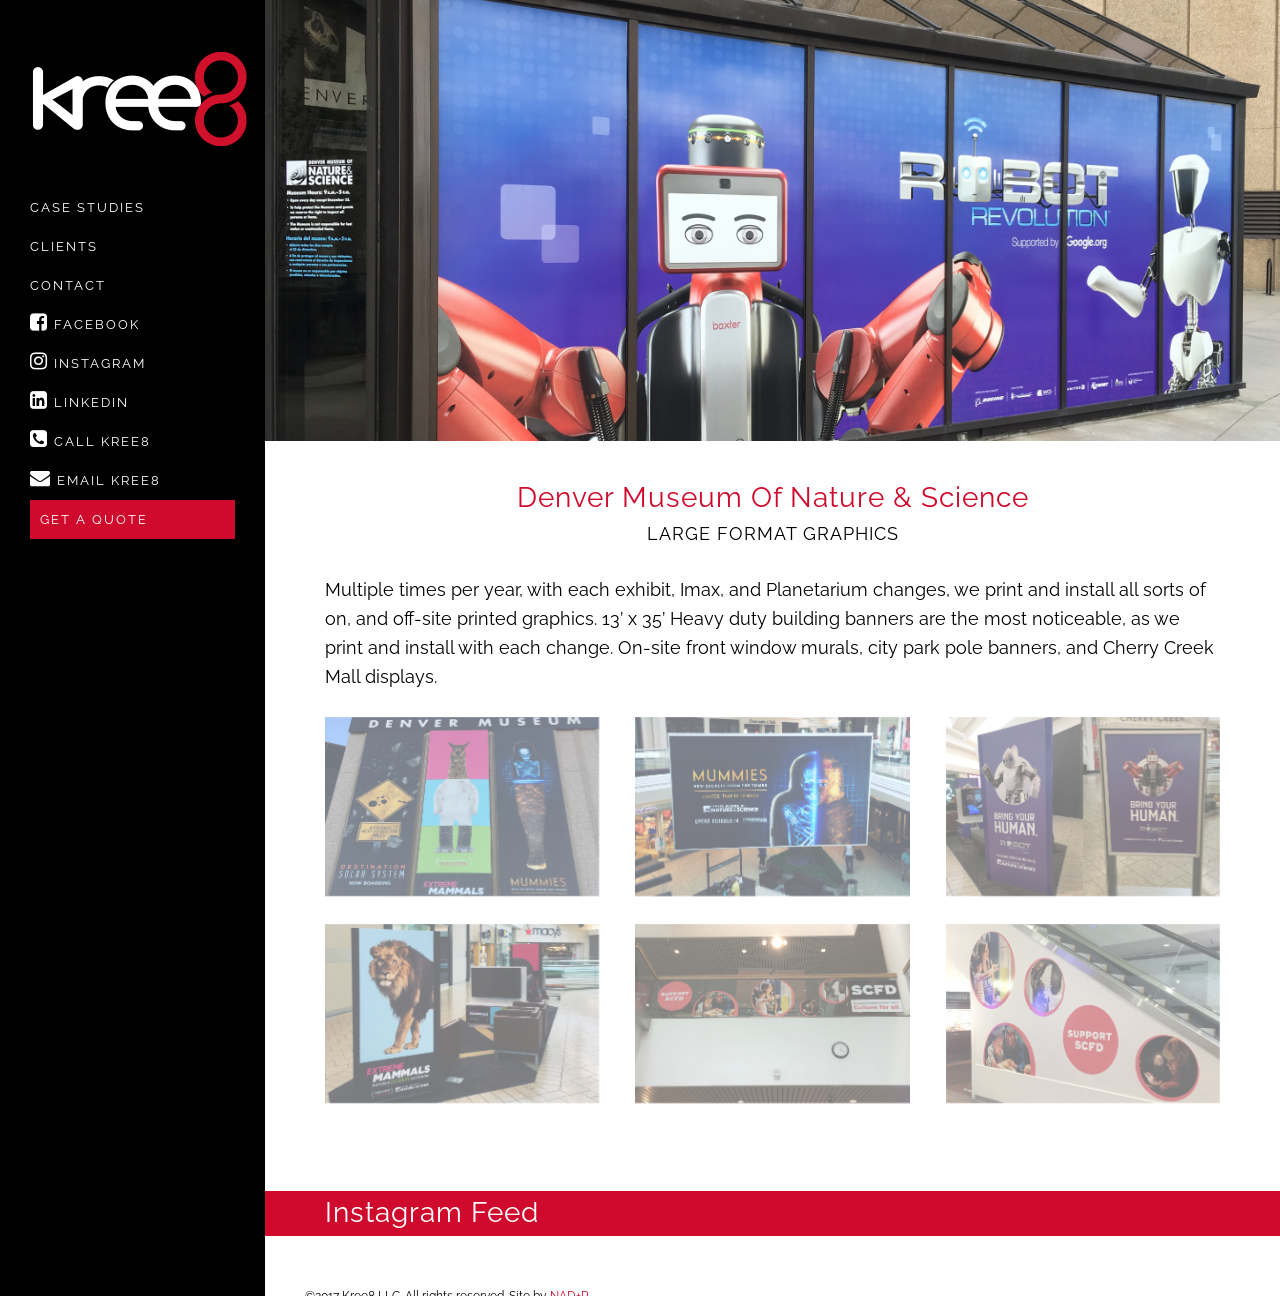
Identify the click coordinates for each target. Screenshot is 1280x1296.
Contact (68, 285)
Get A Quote (94, 519)
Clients (64, 246)
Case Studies (87, 207)
